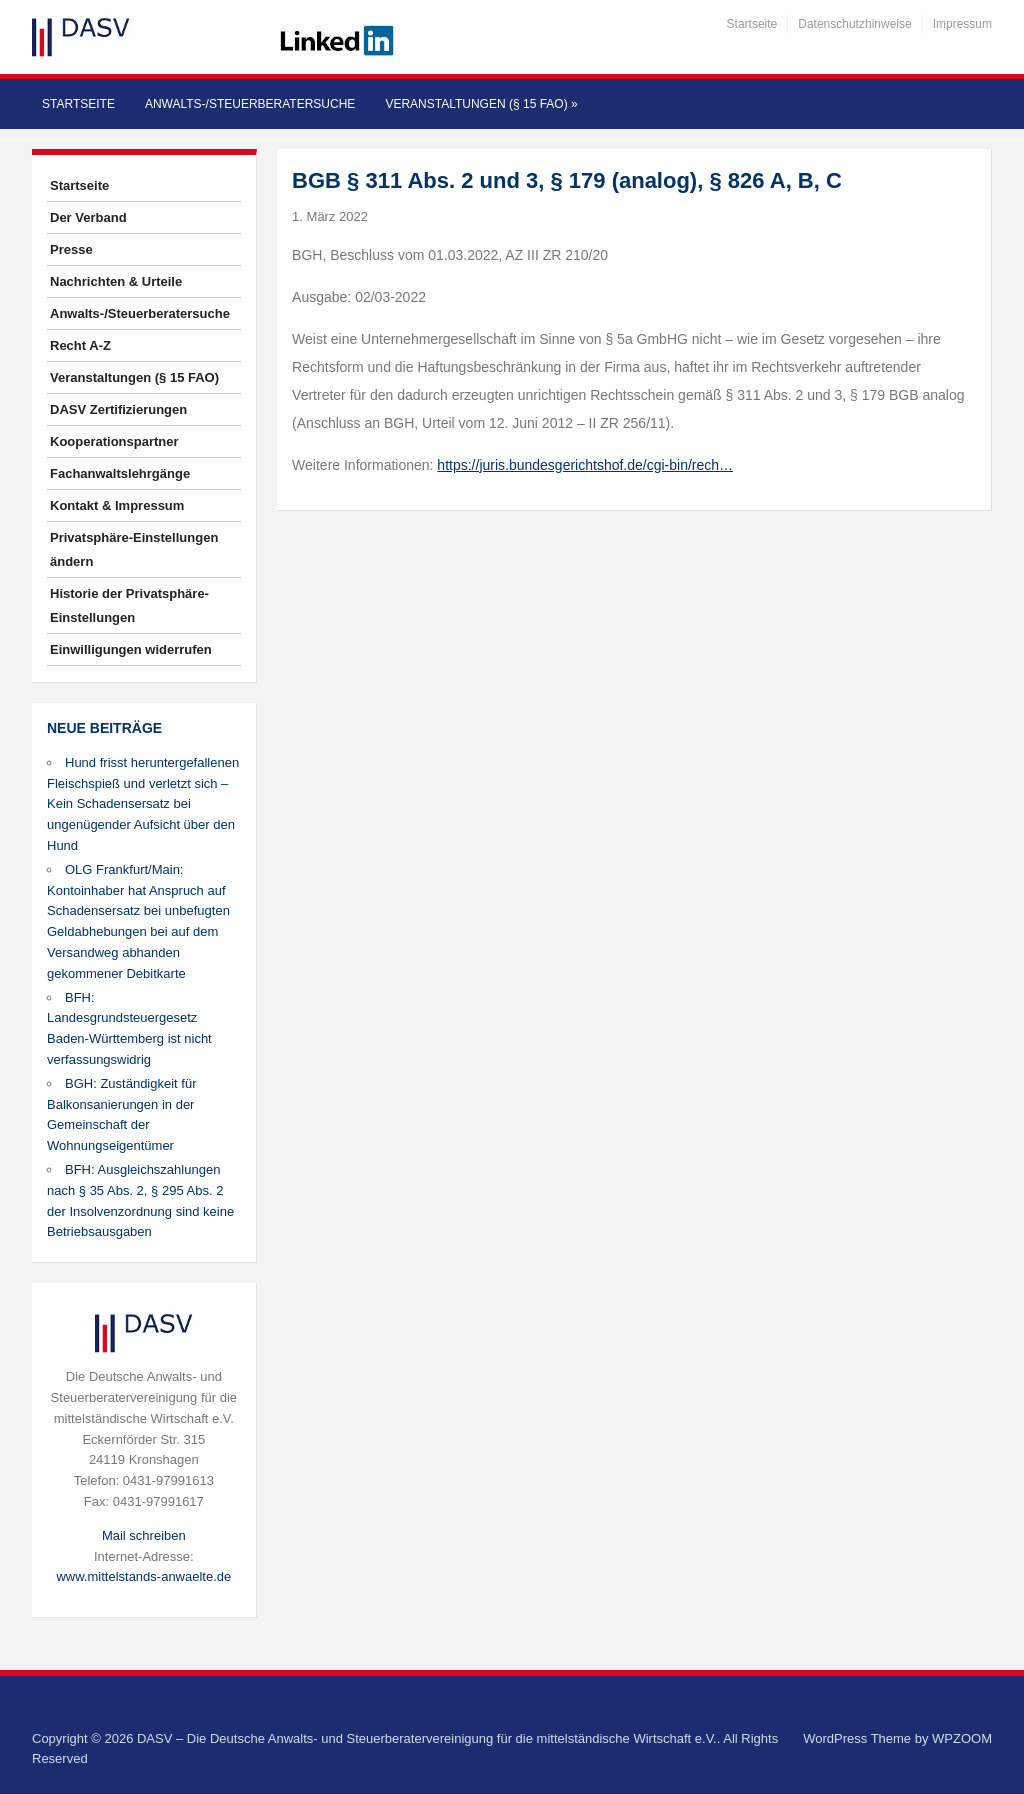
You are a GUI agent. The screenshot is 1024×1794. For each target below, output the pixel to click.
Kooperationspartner (114, 441)
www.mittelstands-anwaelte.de (143, 1576)
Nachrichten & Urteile (116, 281)
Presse (71, 249)
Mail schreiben (144, 1535)
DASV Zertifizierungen (118, 409)
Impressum (962, 24)
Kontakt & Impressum (117, 505)
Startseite (752, 24)
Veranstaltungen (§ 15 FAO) (481, 104)
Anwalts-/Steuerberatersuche (250, 104)
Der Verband (88, 217)
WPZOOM (962, 1738)
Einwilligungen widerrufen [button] (131, 649)
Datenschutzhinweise (854, 24)
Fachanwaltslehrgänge (120, 473)
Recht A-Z (80, 345)
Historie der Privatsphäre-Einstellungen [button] (129, 605)
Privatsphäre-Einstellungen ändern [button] (134, 549)
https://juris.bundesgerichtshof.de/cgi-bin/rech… (585, 465)
